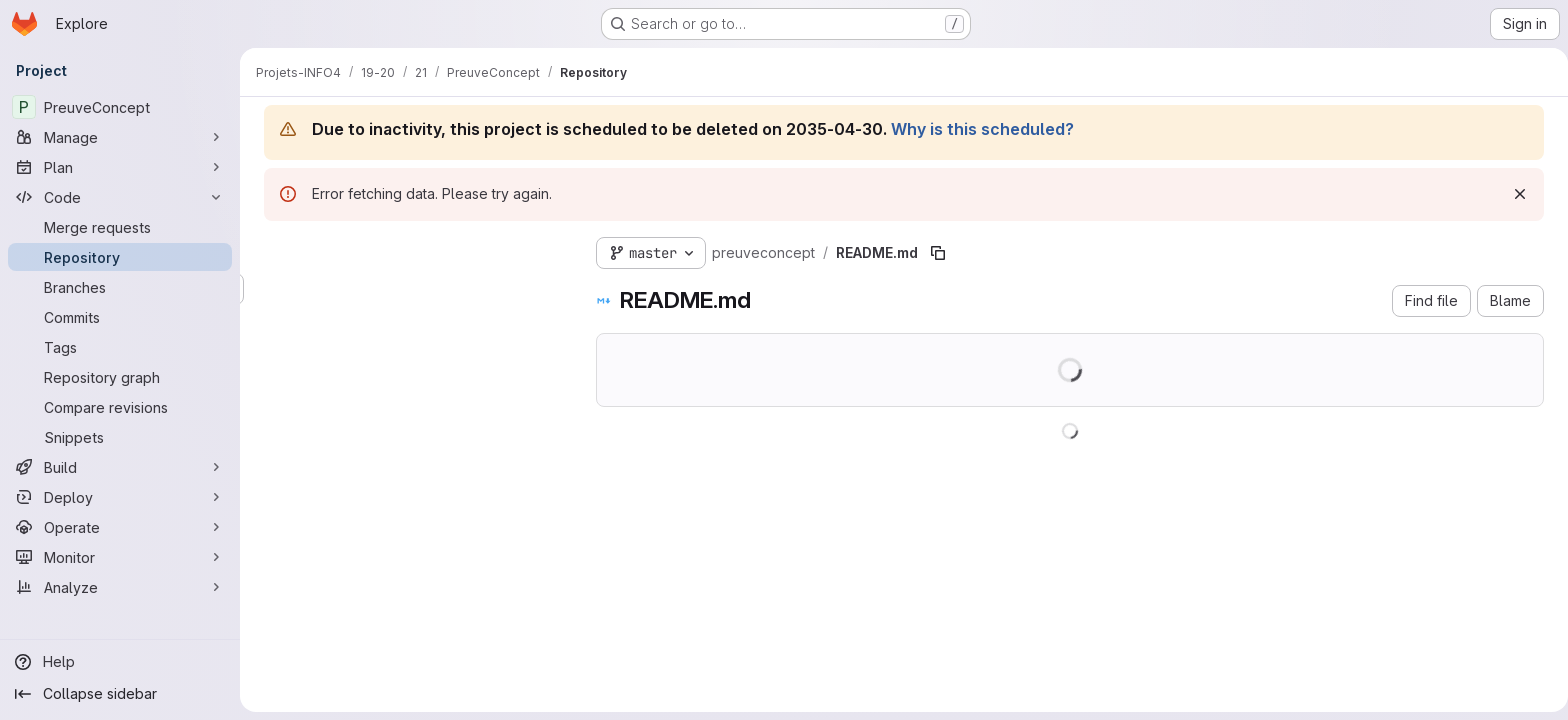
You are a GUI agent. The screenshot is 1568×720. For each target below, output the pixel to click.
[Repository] (120, 257)
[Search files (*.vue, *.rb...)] (410, 289)
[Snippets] (120, 437)
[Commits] (120, 317)
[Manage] (120, 137)
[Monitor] (120, 557)
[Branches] (120, 287)
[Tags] (120, 347)
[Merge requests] (120, 227)
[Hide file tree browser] (276, 249)
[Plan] (120, 167)
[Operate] (120, 527)
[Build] (120, 467)
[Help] (120, 662)
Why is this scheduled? (978, 129)
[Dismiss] (1516, 194)
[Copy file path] (934, 253)
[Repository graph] (120, 377)
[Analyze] (120, 587)
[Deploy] (120, 497)
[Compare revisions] (120, 407)
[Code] (120, 197)
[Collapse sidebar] (120, 694)
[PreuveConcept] (120, 107)
